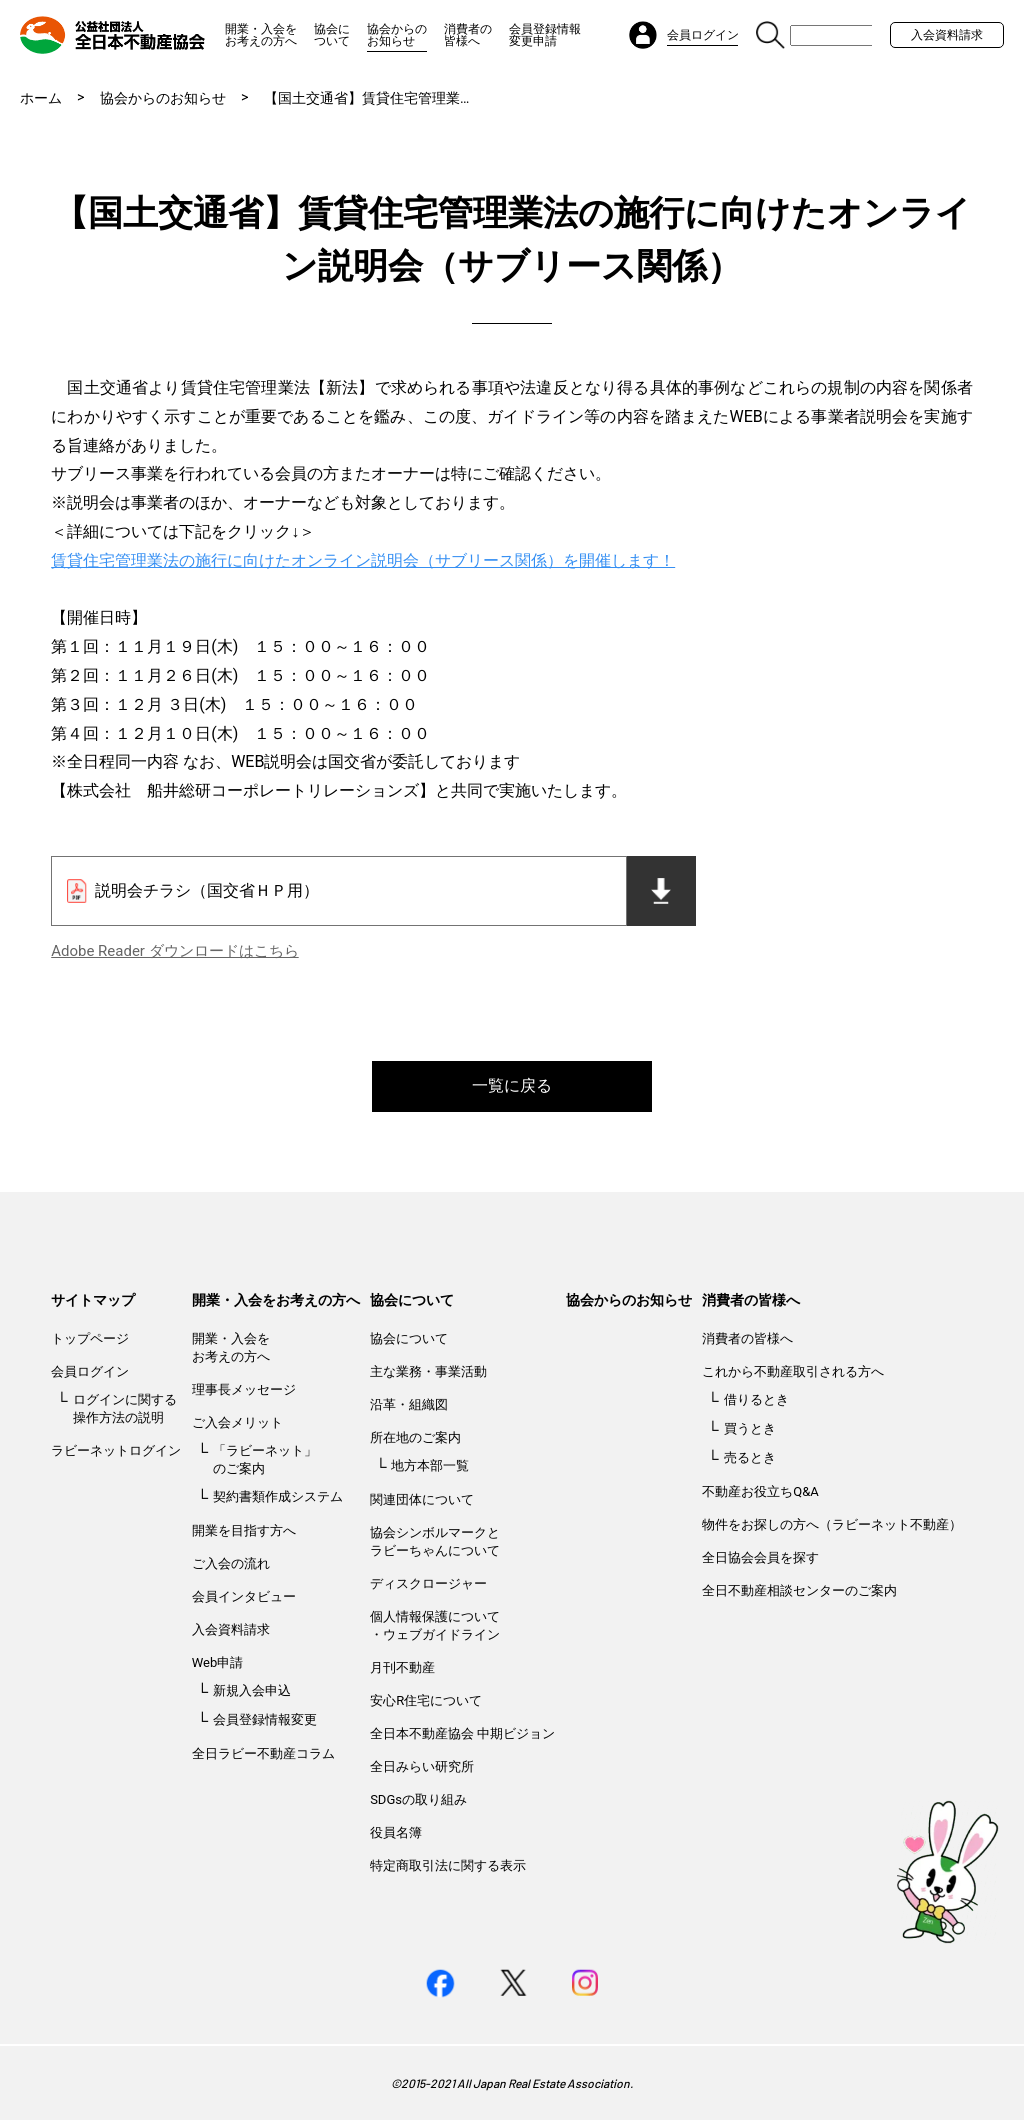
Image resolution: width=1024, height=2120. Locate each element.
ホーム (41, 98)
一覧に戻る (512, 1085)
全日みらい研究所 (422, 1766)
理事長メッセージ (244, 1389)
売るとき (750, 1457)
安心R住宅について (426, 1700)
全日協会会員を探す (760, 1557)
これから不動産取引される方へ (793, 1371)
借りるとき (756, 1399)
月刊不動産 (402, 1667)
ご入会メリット (237, 1422)
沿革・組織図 (409, 1404)
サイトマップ (93, 1300)
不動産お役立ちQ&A (760, 1491)
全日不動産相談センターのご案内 (799, 1590)
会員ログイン (90, 1371)
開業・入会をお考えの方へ (261, 35)
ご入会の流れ (231, 1563)
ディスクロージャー (428, 1583)
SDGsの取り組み (418, 1799)
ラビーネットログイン (116, 1450)
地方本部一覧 (430, 1465)
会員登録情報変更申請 (545, 35)
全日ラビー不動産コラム (263, 1753)
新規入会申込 (252, 1690)
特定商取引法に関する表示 (448, 1865)
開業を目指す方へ (244, 1530)
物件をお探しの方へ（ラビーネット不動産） (832, 1524)
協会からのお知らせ (397, 35)
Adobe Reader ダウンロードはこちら (174, 951)
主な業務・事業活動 (428, 1371)
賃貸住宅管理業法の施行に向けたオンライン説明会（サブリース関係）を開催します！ (363, 560)
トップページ (90, 1338)
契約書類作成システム (278, 1496)
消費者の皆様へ (468, 35)
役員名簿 (396, 1832)
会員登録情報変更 (265, 1719)
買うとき (750, 1428)
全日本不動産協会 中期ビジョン (462, 1733)
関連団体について (422, 1499)
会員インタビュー (244, 1596)
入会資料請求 (947, 35)
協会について (332, 35)
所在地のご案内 (415, 1437)
